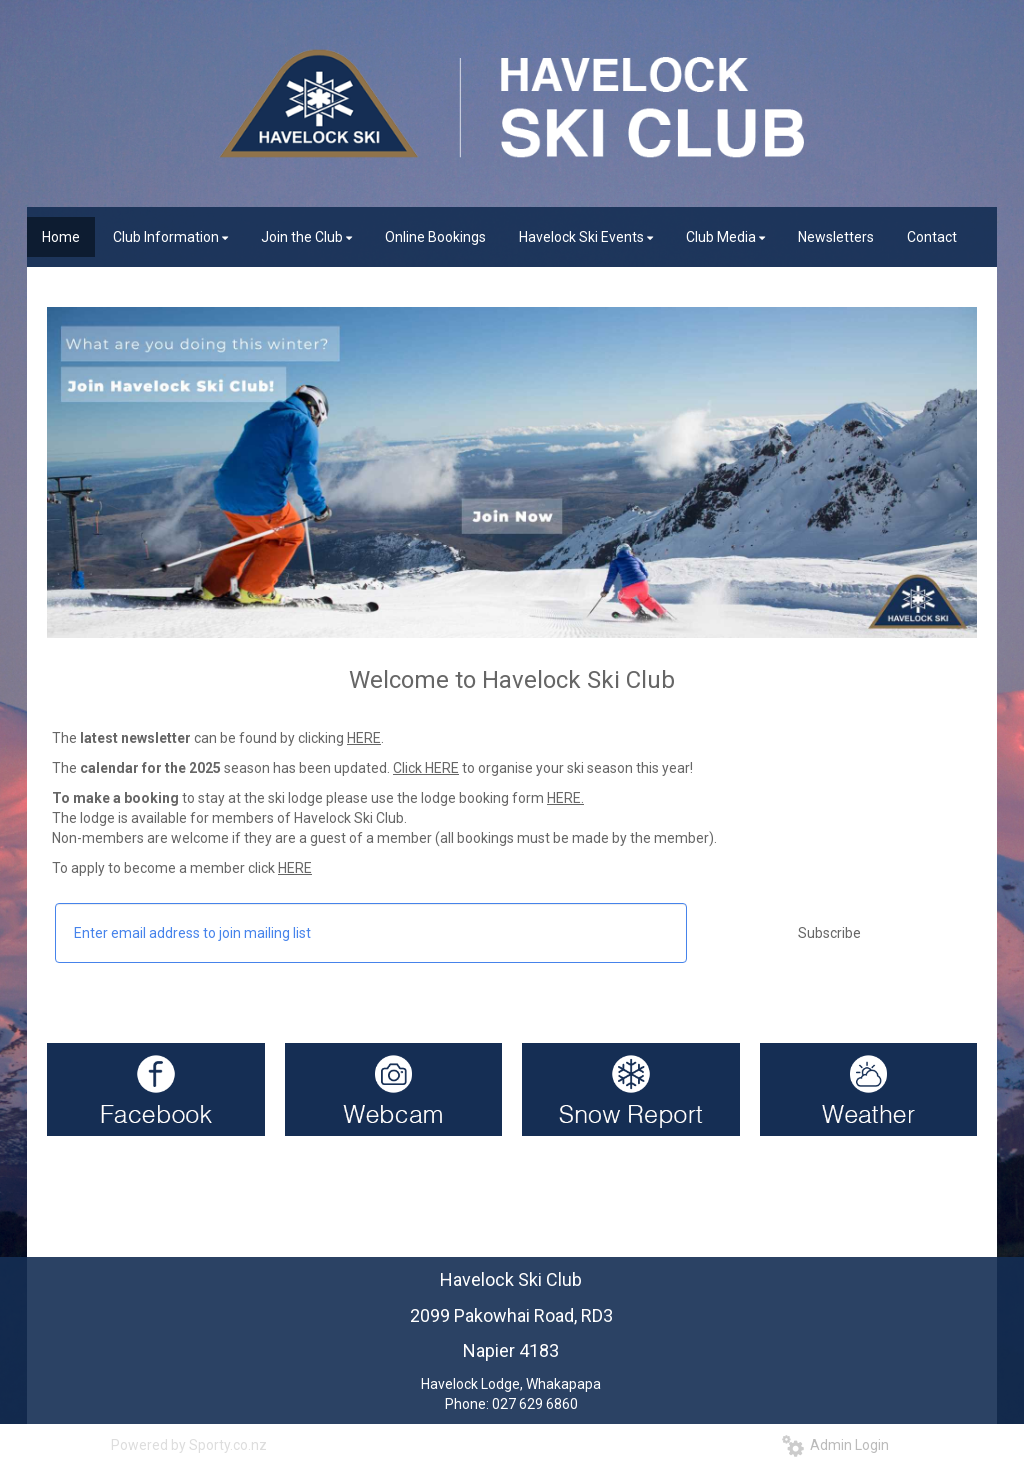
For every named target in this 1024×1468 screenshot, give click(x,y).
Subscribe (829, 933)
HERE (364, 738)
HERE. (565, 798)
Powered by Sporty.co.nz (189, 1445)
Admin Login (835, 1445)
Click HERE (426, 768)
